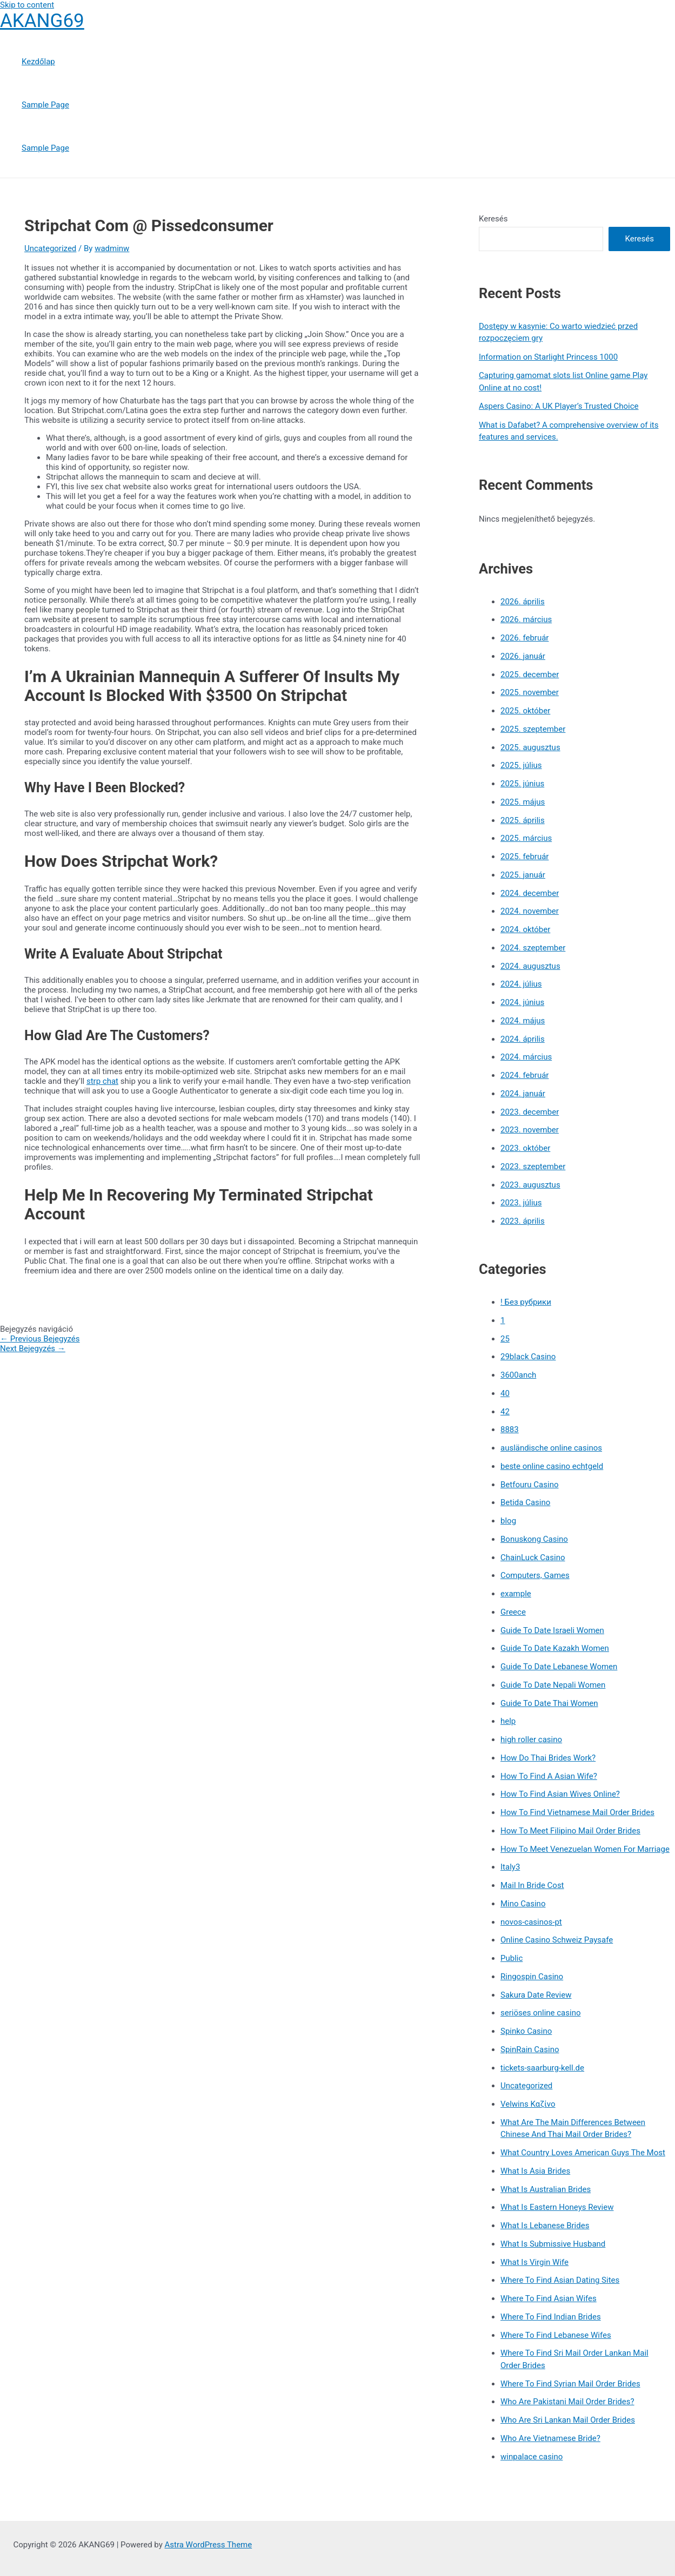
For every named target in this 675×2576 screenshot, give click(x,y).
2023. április (522, 1221)
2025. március (526, 838)
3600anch (518, 1375)
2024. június (522, 1002)
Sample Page (45, 105)
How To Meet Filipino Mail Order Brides (570, 1831)
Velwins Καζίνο (528, 2104)
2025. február (524, 856)
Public (511, 1958)
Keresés (493, 219)
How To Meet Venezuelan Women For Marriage (585, 1849)
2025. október (525, 711)
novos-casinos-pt (531, 1922)
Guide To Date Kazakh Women (554, 1648)
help (508, 1721)
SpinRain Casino (529, 2049)
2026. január (522, 656)
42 (505, 1412)
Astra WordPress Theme (208, 2545)
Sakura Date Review (535, 1995)
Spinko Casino (526, 2031)
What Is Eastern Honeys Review (556, 2207)
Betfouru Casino (529, 1484)
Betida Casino (525, 1502)
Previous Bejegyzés (40, 1339)
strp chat (102, 1081)
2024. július (521, 984)
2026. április (522, 601)
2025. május (522, 802)
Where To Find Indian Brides (550, 2317)
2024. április (522, 1039)
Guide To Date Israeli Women (552, 1630)
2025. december (529, 674)
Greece (513, 1612)
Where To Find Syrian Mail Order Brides (570, 2384)
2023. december (529, 1112)
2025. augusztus (530, 747)
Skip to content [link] (27, 5)
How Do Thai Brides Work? (548, 1758)
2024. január (522, 1093)
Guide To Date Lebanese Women (558, 1666)
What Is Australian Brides (545, 2189)
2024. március (526, 1057)
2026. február (524, 638)
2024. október (525, 929)
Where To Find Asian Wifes (548, 2298)
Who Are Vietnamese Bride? (550, 2438)
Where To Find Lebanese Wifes (555, 2335)
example (515, 1594)
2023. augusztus (530, 1185)
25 (505, 1339)
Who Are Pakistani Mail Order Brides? (567, 2401)
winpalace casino (531, 2457)
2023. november (529, 1130)
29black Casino (528, 1356)
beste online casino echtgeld (551, 1466)
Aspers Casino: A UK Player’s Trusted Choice (559, 406)
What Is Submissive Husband (552, 2244)
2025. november (529, 692)
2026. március (526, 619)
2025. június (522, 783)
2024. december (529, 893)
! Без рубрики (525, 1302)
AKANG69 (42, 21)
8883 (509, 1429)
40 (505, 1393)
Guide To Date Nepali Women (552, 1685)
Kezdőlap (38, 61)
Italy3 (510, 1867)
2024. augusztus (530, 966)
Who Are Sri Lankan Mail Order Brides (567, 2420)
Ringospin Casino (531, 1976)
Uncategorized (50, 248)
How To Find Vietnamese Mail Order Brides (577, 1812)
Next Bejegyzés (32, 1348)
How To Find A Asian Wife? (548, 1776)
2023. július (521, 1203)
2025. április (522, 820)
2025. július (521, 765)
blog (508, 1521)
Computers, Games (535, 1575)
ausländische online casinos (551, 1448)
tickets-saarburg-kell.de (542, 2068)
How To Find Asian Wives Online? (560, 1794)
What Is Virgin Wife (534, 2262)
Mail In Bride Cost (532, 1885)
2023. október (525, 1148)
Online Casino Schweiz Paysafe (556, 1940)
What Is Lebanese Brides (544, 2225)
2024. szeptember (532, 948)
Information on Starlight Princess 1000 (548, 357)
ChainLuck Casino (532, 1557)
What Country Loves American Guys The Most (582, 2152)
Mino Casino (522, 1904)
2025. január (522, 875)
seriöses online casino (540, 2013)
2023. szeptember (532, 1166)
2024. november (529, 911)
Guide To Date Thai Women (549, 1703)
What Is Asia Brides (535, 2171)
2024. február (524, 1075)
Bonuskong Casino (534, 1539)
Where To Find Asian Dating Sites (559, 2280)
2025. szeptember (532, 729)
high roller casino (531, 1739)
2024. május (522, 1021)
